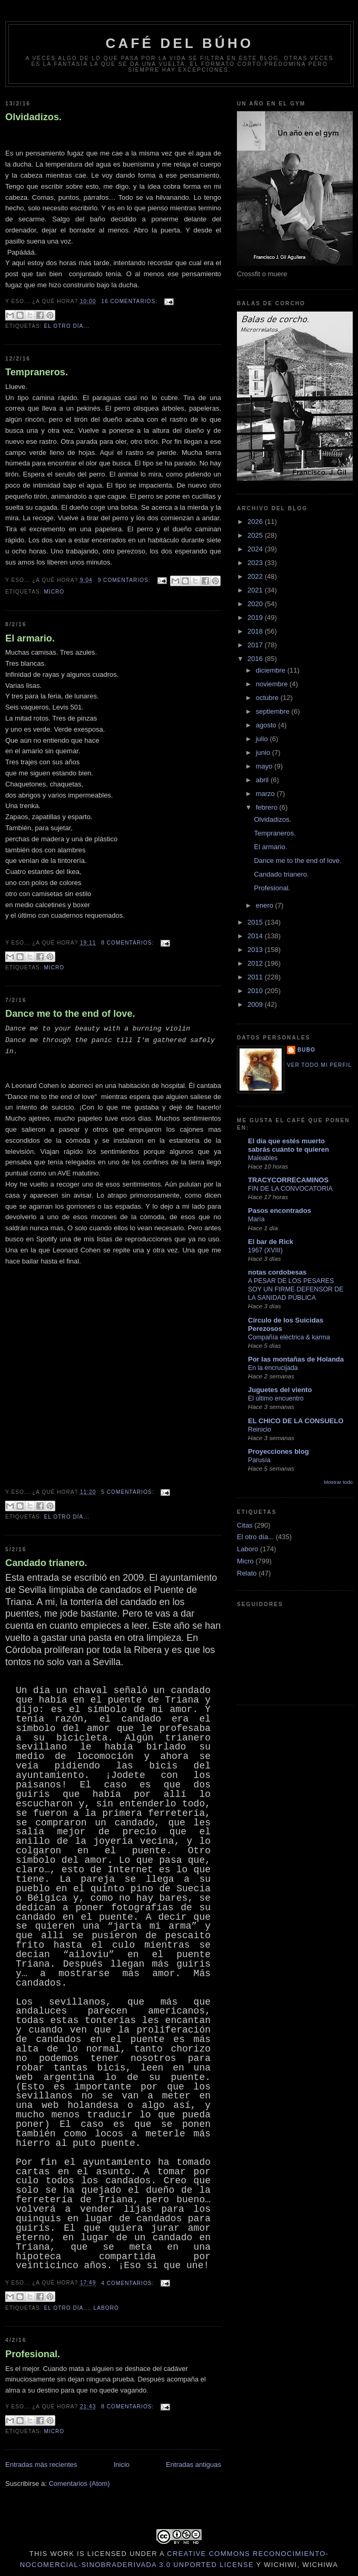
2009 (256, 1004)
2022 (256, 576)
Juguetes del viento (280, 1390)
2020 (256, 604)
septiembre (274, 711)
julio (263, 739)
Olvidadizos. (33, 117)
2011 (256, 977)
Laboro (105, 2308)
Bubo (306, 1050)
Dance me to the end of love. (70, 1013)
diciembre (271, 670)
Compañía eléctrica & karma (289, 1337)
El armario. (30, 638)
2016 (256, 659)
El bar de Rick (270, 1242)
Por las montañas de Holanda (296, 1359)
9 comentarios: (125, 580)
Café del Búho (180, 43)
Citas (245, 1525)
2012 (256, 963)
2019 (256, 617)
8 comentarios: (128, 943)
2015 (256, 922)
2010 (256, 991)
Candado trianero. (46, 1563)
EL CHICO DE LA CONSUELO (295, 1421)
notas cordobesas (277, 1272)
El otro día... (66, 326)
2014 (256, 936)
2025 (256, 535)
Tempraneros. (36, 372)
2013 (256, 950)
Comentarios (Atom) (79, 2483)
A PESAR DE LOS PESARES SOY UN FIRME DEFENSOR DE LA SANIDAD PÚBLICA (296, 1289)
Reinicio (259, 1429)
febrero (268, 807)
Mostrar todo (338, 1482)
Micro (54, 592)
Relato (247, 1573)
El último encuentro (276, 1398)
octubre (268, 698)
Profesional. (32, 2354)
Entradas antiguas (193, 2464)
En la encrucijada (273, 1368)
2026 (256, 522)
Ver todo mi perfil (319, 1065)
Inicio (122, 2464)
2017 (256, 645)
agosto (267, 725)
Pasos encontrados (279, 1210)
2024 (256, 549)
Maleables (262, 1158)
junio (264, 752)
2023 (256, 563)
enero (265, 905)
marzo (266, 794)
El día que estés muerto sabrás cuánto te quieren (288, 1145)
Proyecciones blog (278, 1451)
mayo (265, 766)
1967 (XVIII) (265, 1250)
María (256, 1219)
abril (263, 780)
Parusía (259, 1460)
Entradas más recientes (41, 2464)
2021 (256, 590)
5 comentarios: (128, 1492)
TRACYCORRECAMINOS (288, 1180)
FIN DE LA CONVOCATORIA (290, 1188)
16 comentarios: (130, 301)
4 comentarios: (128, 2283)
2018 (256, 631)
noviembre (273, 684)
